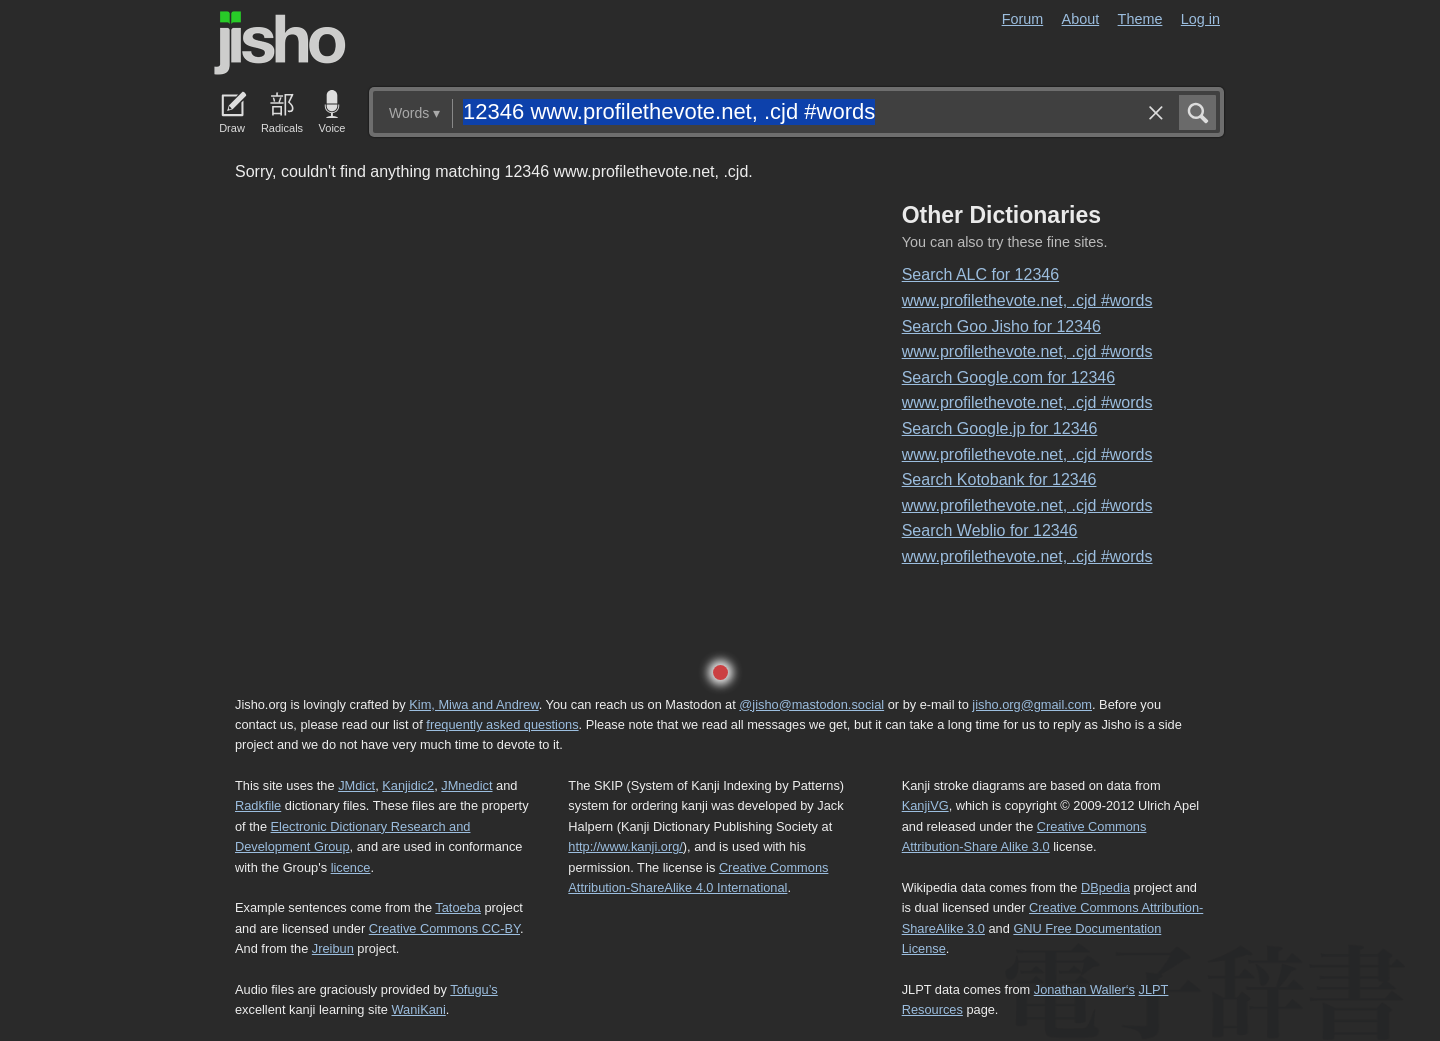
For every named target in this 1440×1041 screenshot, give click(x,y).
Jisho (280, 43)
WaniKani (419, 1009)
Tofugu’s (473, 989)
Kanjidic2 (408, 785)
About (1081, 19)
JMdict (356, 785)
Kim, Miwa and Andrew (473, 704)
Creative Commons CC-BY (444, 928)
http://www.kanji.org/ (625, 846)
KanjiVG (925, 805)
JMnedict (466, 785)
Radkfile (258, 805)
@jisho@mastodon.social (811, 704)
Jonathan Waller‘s (1084, 989)
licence (351, 867)
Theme (1140, 19)
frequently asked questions (502, 724)
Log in (1200, 19)
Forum (1023, 19)
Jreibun (333, 948)
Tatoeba (458, 907)
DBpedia (1105, 887)
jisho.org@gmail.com (1032, 704)
